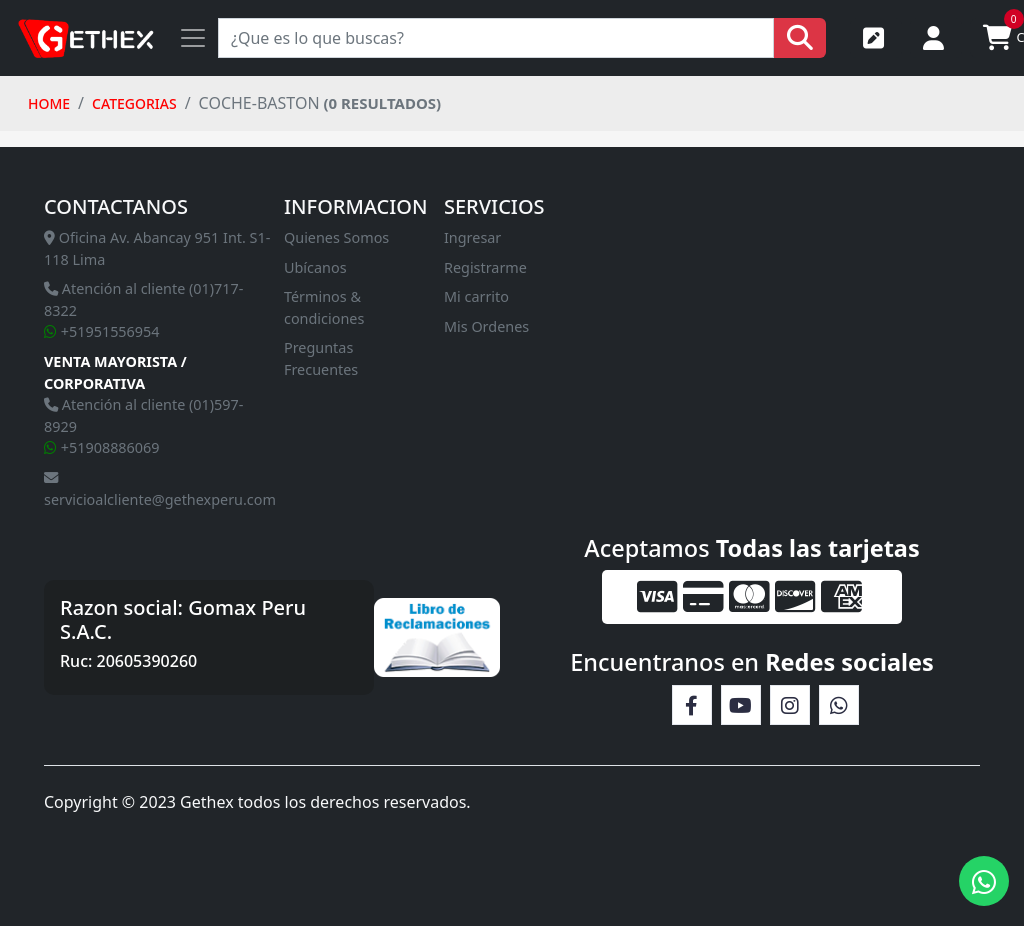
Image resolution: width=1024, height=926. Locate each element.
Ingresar (472, 237)
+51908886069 (102, 447)
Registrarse (873, 38)
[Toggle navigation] (193, 38)
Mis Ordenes (486, 326)
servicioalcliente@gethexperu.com (160, 490)
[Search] (496, 38)
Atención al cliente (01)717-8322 (143, 299)
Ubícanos (315, 267)
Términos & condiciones (324, 307)
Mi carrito (476, 296)
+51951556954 (102, 331)
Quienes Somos (336, 237)
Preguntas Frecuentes (321, 358)
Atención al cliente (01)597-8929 (143, 415)
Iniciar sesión (933, 38)
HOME (49, 103)
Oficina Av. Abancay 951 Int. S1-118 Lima (157, 248)
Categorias (134, 103)
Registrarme (485, 267)
